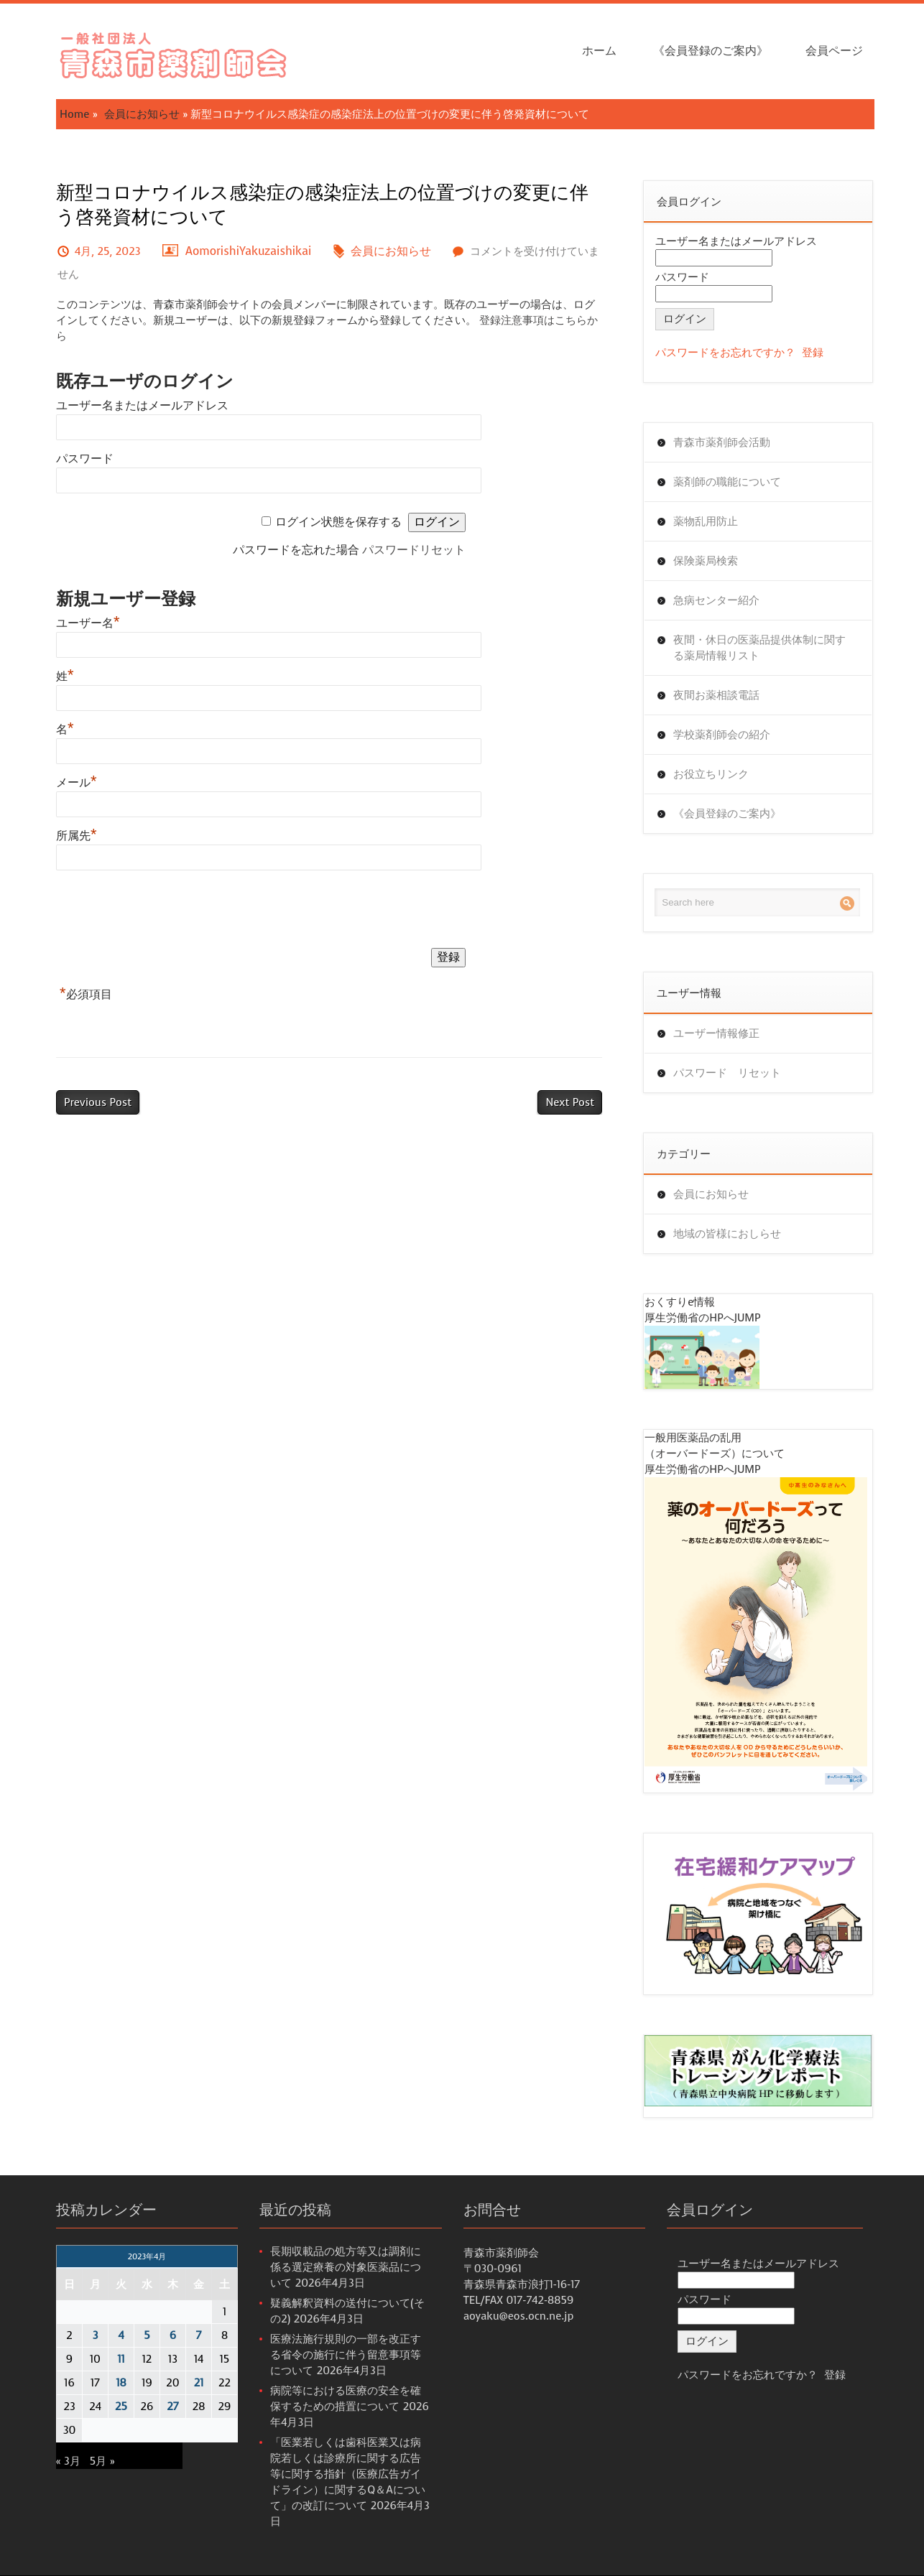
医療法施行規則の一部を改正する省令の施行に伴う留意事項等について (345, 2355)
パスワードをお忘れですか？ (725, 352)
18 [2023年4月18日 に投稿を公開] (121, 2383)
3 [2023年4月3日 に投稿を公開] (95, 2335)
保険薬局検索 (705, 561)
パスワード (85, 458)
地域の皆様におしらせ (727, 1234)
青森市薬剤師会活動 (721, 442)
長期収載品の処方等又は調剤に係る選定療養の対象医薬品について (345, 2267)
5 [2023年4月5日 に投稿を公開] (146, 2335)
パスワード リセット (727, 1073)
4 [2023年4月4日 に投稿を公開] (121, 2335)
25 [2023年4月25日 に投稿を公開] (121, 2406)
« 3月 (68, 2461)
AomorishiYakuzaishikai (248, 251)
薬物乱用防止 (705, 521)
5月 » (102, 2461)
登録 (812, 352)
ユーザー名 (88, 623)
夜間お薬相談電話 (716, 695)
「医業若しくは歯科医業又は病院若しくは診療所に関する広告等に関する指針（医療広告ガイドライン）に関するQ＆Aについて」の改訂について (347, 2474)
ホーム (599, 50)
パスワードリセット (414, 550)
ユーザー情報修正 (716, 1033)
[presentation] (165, 912)
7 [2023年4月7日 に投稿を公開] (199, 2335)
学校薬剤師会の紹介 (721, 734)
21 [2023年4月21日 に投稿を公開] (199, 2383)
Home (74, 114)
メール (76, 782)
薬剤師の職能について (727, 482)
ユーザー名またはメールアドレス (142, 405)
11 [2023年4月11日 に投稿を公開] (120, 2359)
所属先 (76, 835)
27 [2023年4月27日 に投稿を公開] (172, 2406)
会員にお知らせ (142, 114)
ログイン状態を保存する (338, 522)
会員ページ (834, 50)
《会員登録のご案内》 (710, 50)
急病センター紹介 (716, 600)
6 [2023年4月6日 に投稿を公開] (173, 2335)
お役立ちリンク (711, 774)
